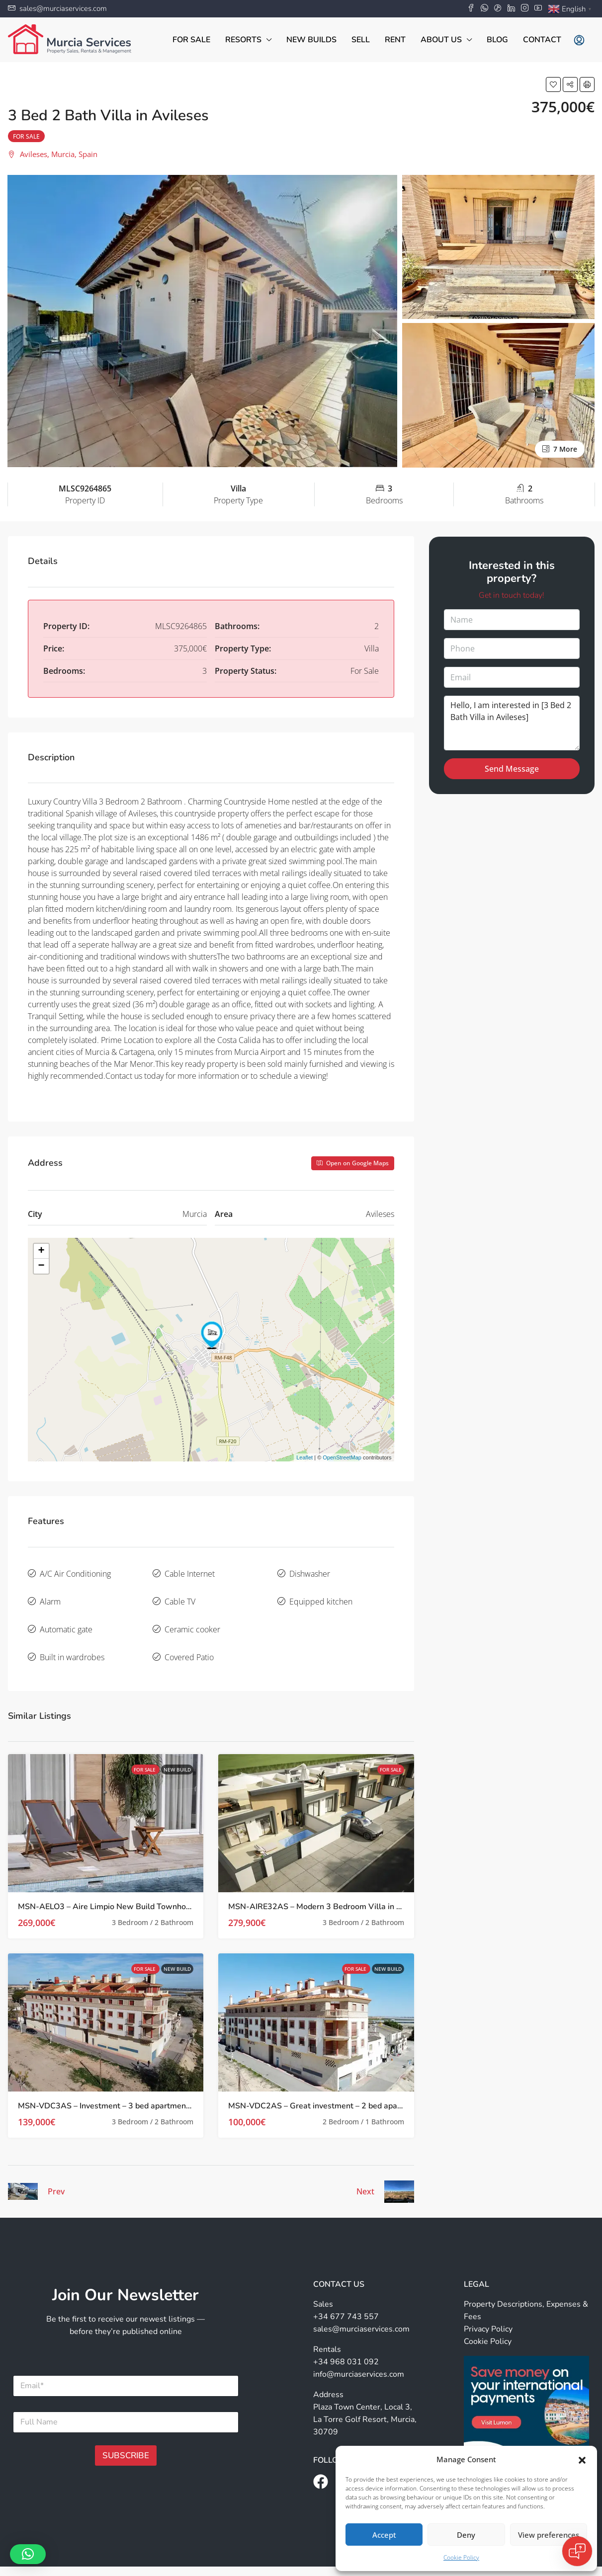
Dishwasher (309, 1570)
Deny (466, 2535)
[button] (582, 2459)
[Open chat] (577, 2551)
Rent (395, 39)
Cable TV (180, 1592)
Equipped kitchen (320, 1592)
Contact (542, 39)
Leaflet (304, 1457)
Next (365, 2167)
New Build (177, 1745)
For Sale (191, 39)
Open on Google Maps (353, 1163)
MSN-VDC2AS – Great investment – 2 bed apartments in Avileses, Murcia (362, 2082)
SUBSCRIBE (125, 2431)
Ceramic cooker (192, 1614)
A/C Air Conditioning (75, 1570)
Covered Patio (189, 1636)
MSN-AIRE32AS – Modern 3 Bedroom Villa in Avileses (328, 1882)
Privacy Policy (488, 2305)
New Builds (311, 39)
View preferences (548, 2535)
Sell (360, 39)
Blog (497, 39)
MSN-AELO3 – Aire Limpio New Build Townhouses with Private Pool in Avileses (163, 1882)
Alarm (50, 1592)
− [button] (41, 1266)
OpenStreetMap (342, 1457)
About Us (441, 39)
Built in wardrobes (72, 1636)
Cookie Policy (461, 2557)
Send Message (512, 768)
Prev (56, 2167)
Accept (384, 2535)
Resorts (243, 39)
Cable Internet (190, 1570)
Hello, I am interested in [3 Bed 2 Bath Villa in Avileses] (512, 723)
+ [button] (41, 1251)
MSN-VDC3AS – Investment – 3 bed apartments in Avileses (126, 2082)
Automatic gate (66, 1614)
